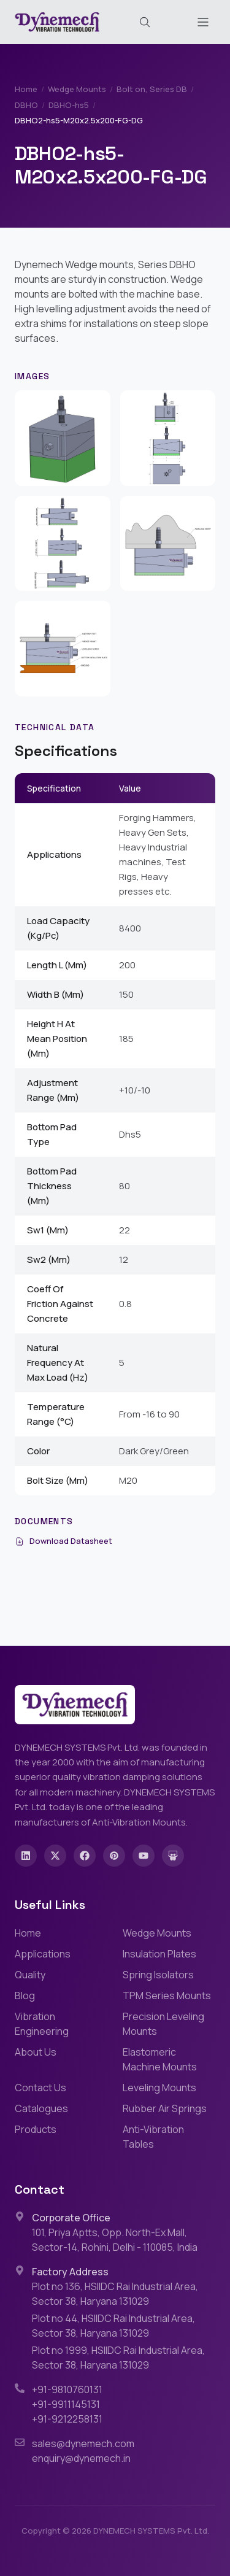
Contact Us (40, 2087)
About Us (35, 2052)
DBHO (26, 104)
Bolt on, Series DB (152, 88)
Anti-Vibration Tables (153, 2137)
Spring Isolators (158, 1974)
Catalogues (41, 2108)
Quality (30, 1974)
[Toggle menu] (203, 22)
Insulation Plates (159, 1954)
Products (35, 2129)
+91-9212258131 (67, 2419)
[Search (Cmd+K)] (145, 22)
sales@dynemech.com (83, 2443)
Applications (43, 1954)
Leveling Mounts (159, 2087)
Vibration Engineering (42, 2024)
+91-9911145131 (66, 2404)
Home (26, 88)
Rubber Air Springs (165, 2108)
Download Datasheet (63, 1540)
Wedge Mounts (77, 88)
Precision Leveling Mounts (163, 2024)
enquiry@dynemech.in (81, 2458)
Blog (25, 1995)
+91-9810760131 (67, 2389)
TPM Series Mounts (167, 1995)
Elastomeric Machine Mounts (160, 2059)
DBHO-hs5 (68, 104)
